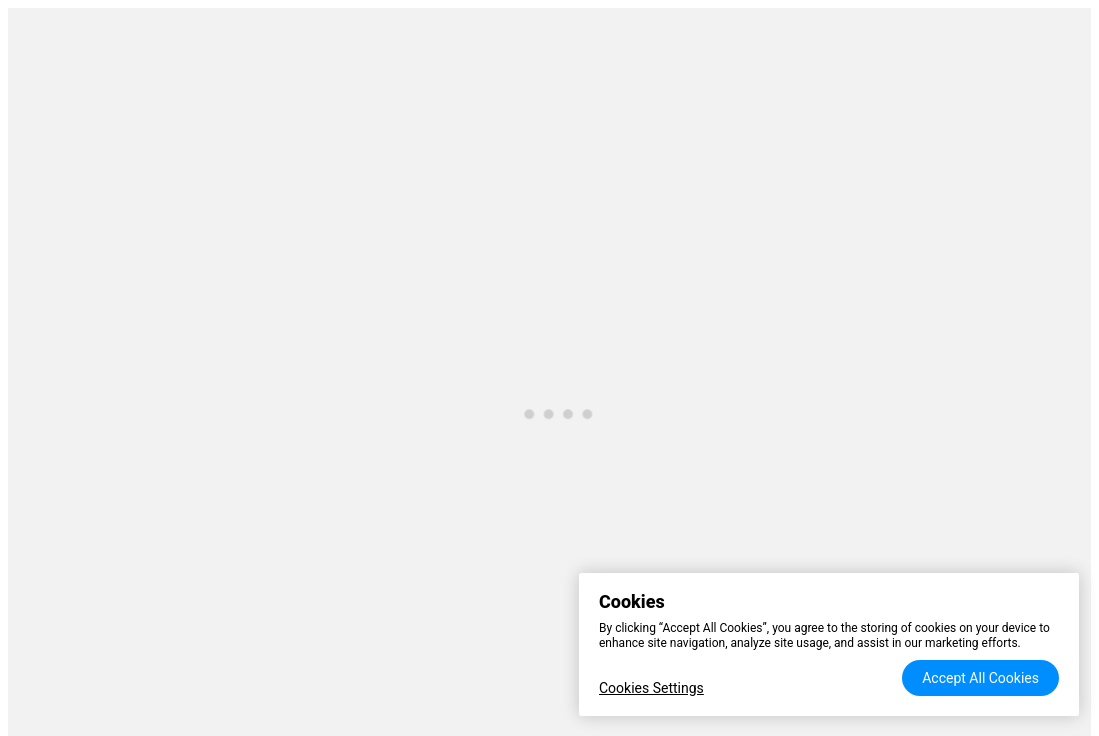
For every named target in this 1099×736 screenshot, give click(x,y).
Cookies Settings (651, 688)
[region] (829, 644)
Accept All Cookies (980, 678)
